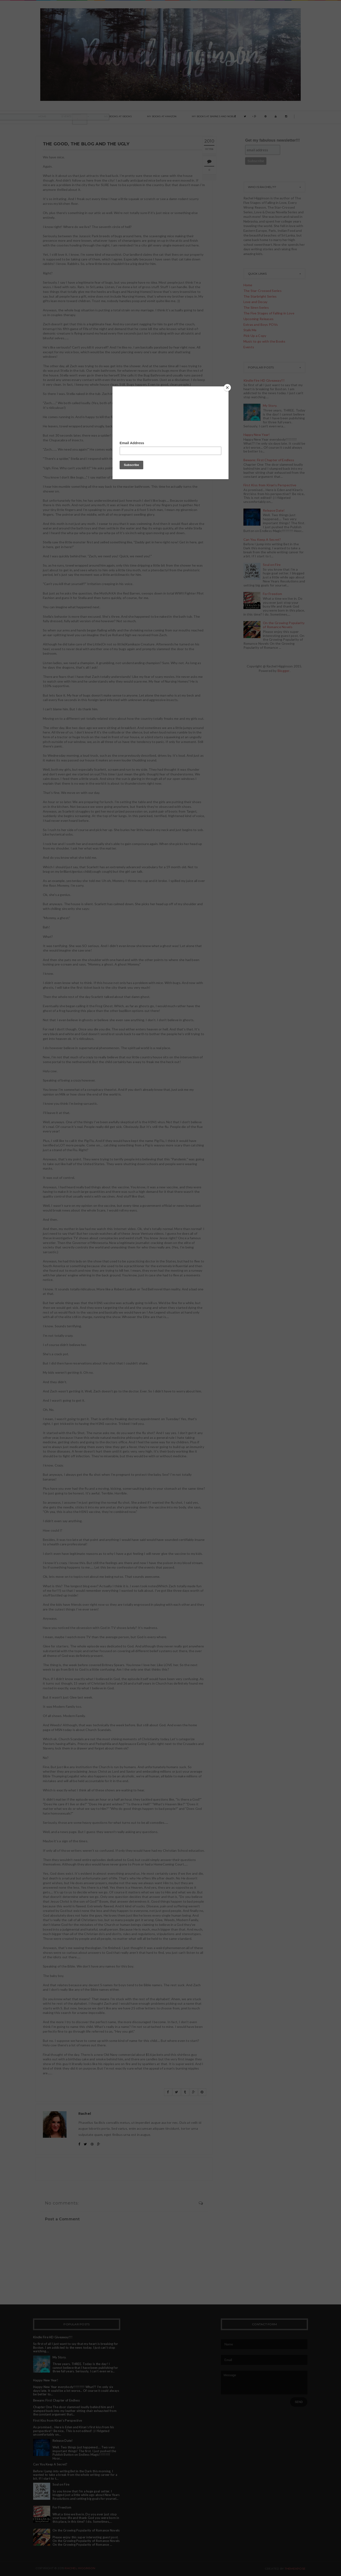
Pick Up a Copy (254, 336)
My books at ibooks (98, 117)
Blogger (284, 671)
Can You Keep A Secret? (262, 539)
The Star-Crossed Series (262, 291)
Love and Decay (255, 302)
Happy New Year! (256, 435)
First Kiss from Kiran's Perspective (269, 485)
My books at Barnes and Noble (182, 117)
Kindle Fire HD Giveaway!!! (264, 380)
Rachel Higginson (80, 2568)
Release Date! (274, 510)
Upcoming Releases (258, 319)
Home (40, 117)
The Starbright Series (260, 296)
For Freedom (272, 594)
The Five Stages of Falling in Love (269, 313)
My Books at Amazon (136, 117)
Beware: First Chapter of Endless (268, 460)
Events (58, 117)
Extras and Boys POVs (260, 324)
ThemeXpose (295, 2568)
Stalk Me (250, 330)
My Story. (270, 405)
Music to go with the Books (264, 341)
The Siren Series (256, 307)
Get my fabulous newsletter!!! (272, 140)
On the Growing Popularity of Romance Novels (284, 625)
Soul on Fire (272, 565)
